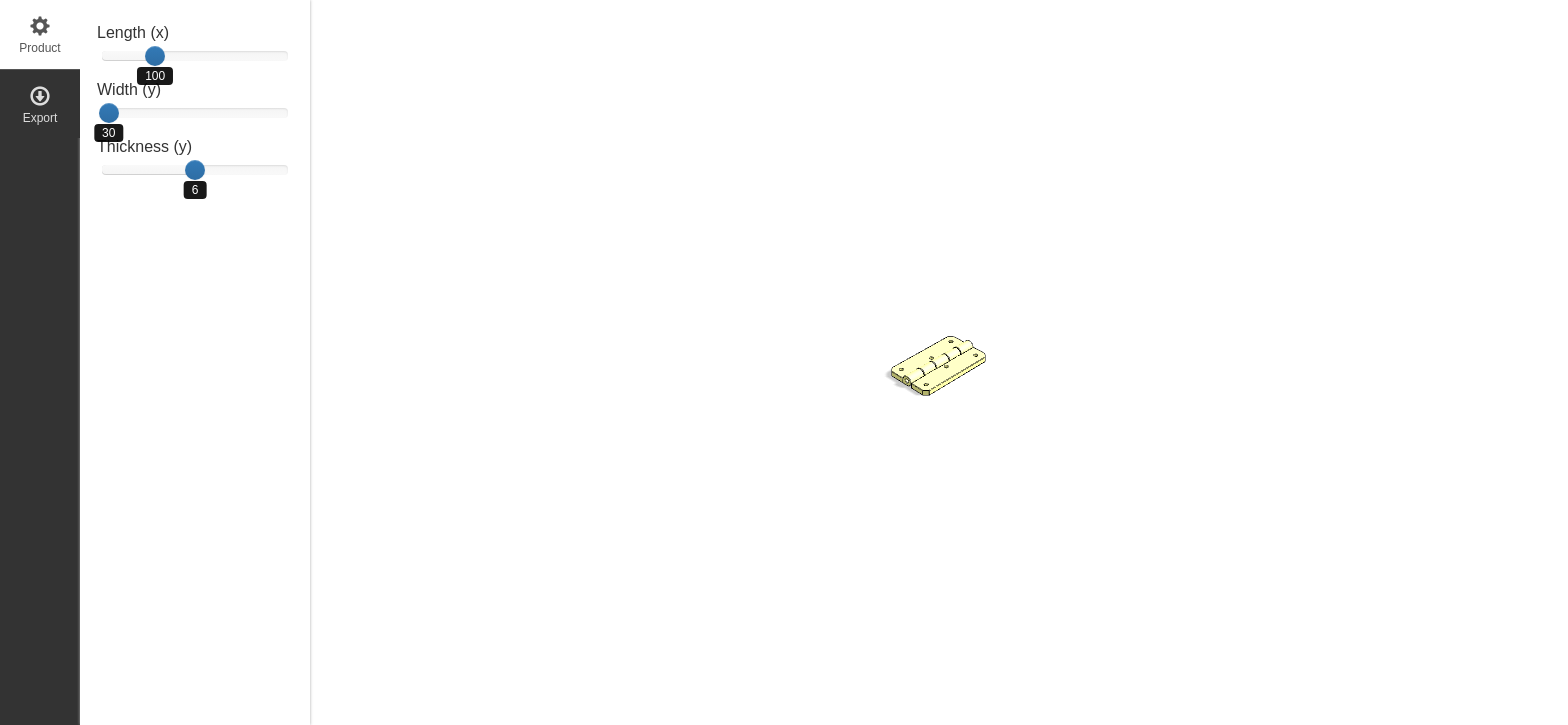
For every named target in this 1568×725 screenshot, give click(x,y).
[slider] (155, 56)
